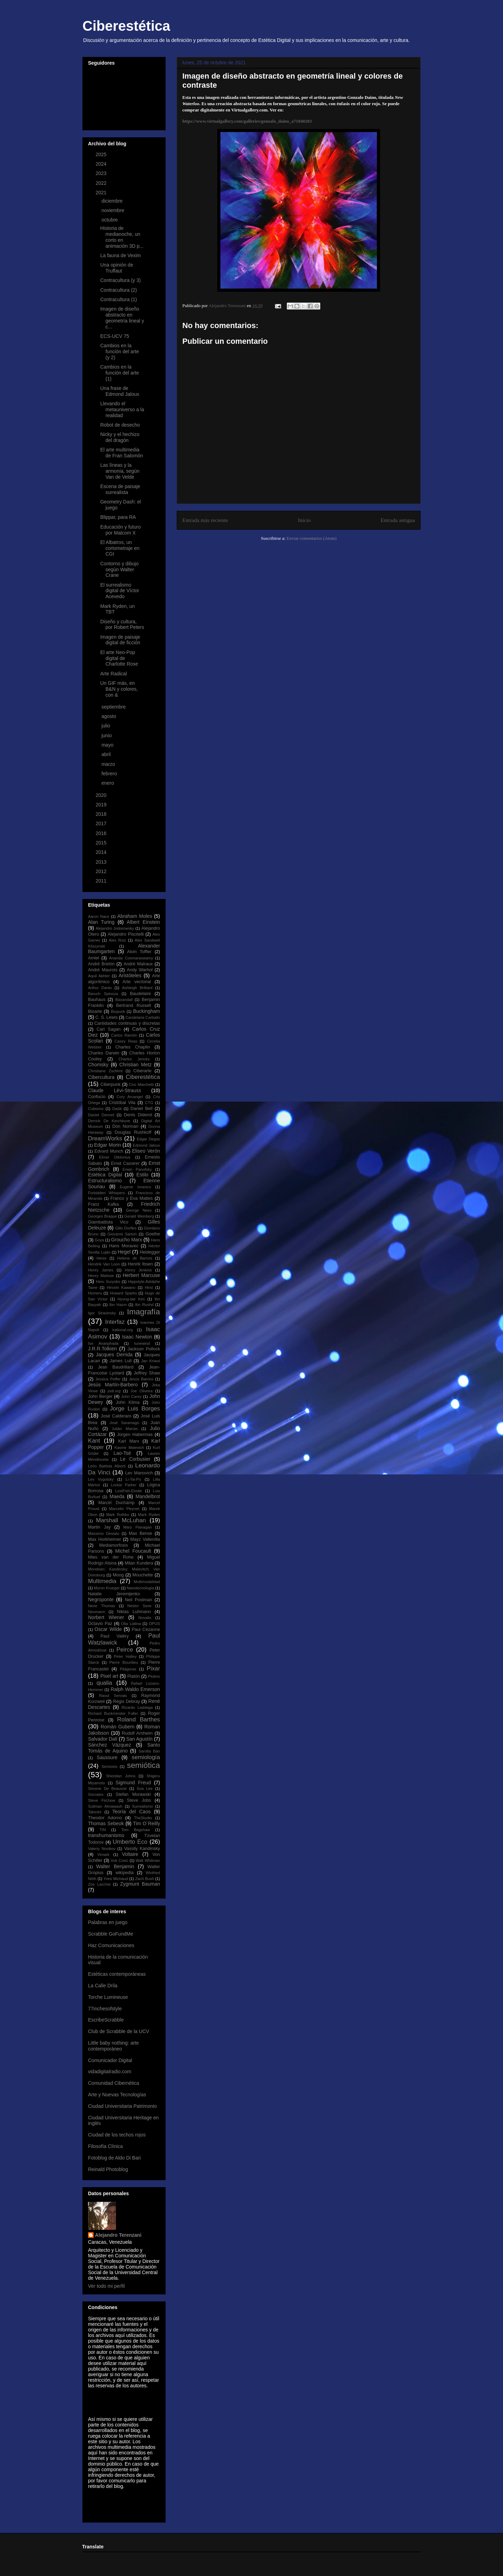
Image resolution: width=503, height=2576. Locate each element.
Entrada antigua (398, 520)
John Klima (127, 1402)
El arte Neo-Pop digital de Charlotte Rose (119, 658)
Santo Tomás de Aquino (124, 1748)
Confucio (96, 1096)
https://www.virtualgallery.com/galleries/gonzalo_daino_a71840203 (247, 121)
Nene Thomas (101, 1606)
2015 (102, 843)
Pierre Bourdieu (123, 1662)
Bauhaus (96, 999)
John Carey (131, 1396)
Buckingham (146, 1011)
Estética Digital (105, 1174)
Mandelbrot (148, 1496)
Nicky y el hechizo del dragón (119, 437)
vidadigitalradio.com (109, 2071)
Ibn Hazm (118, 1304)
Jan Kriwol (150, 1361)
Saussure (107, 1757)
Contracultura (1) (118, 299)
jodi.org (114, 1391)
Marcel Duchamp (116, 1502)
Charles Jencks (134, 1059)
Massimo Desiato (103, 1533)
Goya (99, 1240)
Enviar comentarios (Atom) (311, 538)
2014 (102, 852)
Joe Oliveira (142, 1391)
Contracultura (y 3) (120, 280)
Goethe (153, 1234)
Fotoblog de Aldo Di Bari (114, 2158)
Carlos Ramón (124, 1035)
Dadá (117, 1108)
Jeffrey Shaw (147, 1373)
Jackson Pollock (143, 1349)
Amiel (93, 958)
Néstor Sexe (139, 1606)
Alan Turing (101, 922)
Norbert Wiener (106, 1617)
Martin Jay (99, 1527)
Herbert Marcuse (141, 1275)
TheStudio (143, 1818)
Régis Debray (126, 1701)
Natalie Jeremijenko (114, 1593)
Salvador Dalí (102, 1739)
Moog (118, 1575)
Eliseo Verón (146, 1151)
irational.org (122, 1330)
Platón (133, 1676)
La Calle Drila (102, 1985)
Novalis (144, 1618)
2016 (102, 833)
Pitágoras (128, 1669)
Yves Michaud (115, 1879)
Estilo (142, 1174)
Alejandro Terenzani (118, 2235)
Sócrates (95, 1794)
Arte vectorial (137, 981)
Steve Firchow (101, 1800)
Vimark (103, 1854)
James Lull (121, 1360)
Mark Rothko (117, 1514)
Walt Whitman (148, 1860)
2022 (102, 183)
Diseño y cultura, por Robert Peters (122, 624)
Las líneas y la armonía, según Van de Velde (119, 471)
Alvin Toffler (139, 951)
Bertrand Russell (133, 1005)
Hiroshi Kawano (121, 1287)
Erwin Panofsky (137, 1169)
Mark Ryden (149, 1514)
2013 (102, 862)
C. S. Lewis (106, 1017)
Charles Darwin (103, 1053)
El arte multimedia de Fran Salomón (121, 452)
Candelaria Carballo (142, 1017)
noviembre (113, 210)
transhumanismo (106, 1835)
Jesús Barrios (141, 1379)
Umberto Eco (129, 1841)
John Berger (100, 1396)
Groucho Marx (126, 1239)
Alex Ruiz (117, 940)
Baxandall (123, 999)
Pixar (153, 1668)
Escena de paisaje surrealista (120, 489)
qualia (104, 1682)
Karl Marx (128, 1441)
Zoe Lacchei (99, 1884)
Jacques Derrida (114, 1354)
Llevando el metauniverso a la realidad (122, 409)
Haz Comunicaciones (111, 1945)
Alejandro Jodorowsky (115, 928)
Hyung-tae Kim (131, 1299)
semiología (146, 1757)
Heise (101, 1258)
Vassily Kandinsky (142, 1848)
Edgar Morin (107, 1145)
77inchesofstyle (105, 2008)
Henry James (100, 1270)
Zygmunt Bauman (140, 1884)
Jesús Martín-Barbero (113, 1384)
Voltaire (130, 1854)
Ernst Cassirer (125, 1163)
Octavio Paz (100, 1623)
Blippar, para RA (118, 517)
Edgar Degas (148, 1139)
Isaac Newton (137, 1337)
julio (106, 725)
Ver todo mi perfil (106, 2286)
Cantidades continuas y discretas (127, 1023)
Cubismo (95, 1108)
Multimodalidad (147, 1582)
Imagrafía (143, 1311)
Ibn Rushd (144, 1304)
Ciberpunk (111, 1084)
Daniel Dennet (101, 1115)
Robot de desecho (120, 425)
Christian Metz (135, 1064)
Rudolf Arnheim (137, 1733)
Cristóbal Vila (122, 1102)
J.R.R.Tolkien (102, 1348)
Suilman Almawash (105, 1806)
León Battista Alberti (106, 1466)
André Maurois (102, 969)
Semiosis (109, 1766)
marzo (108, 764)
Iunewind (142, 1343)
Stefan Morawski (133, 1794)
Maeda (117, 1496)
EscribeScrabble (106, 2020)
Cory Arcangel (130, 1097)
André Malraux (138, 964)
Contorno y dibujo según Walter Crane (119, 569)
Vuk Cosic (119, 1860)
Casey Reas (126, 1041)
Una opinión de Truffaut (116, 268)
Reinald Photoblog (108, 2169)
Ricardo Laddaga (137, 1707)
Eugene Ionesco (135, 1187)
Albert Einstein (143, 922)
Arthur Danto (100, 988)
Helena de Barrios (134, 1258)
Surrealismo (142, 1806)
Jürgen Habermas (135, 1434)
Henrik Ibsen (140, 1264)
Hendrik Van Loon (104, 1264)
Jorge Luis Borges (135, 1408)
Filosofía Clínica (105, 2146)
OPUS (154, 1623)
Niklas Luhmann (134, 1611)
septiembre (114, 707)
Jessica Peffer (108, 1379)
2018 (102, 814)
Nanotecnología (140, 1588)
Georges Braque (102, 1216)
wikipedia (125, 1872)
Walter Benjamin (115, 1866)
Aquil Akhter (99, 976)
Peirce (124, 1649)
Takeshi (94, 1812)
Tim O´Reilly (146, 1823)
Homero (95, 1293)
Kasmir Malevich (129, 1447)
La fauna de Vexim (120, 255)
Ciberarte (142, 1070)
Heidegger (150, 1252)
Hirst (149, 1287)
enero (108, 783)
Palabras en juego (107, 1922)
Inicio (304, 520)
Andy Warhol (140, 969)
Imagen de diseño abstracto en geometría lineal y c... (122, 317)
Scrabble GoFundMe (110, 1934)
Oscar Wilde (108, 1629)
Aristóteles (129, 975)
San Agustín (139, 1739)
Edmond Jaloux (146, 1145)
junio (107, 735)
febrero (109, 773)
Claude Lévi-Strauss (114, 1090)
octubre (110, 220)
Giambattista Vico (108, 1222)
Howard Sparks (123, 1293)
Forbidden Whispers (106, 1193)
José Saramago (124, 1423)
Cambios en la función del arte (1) (119, 373)
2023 (102, 173)
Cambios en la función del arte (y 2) (119, 351)
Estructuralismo (105, 1180)
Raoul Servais (113, 1695)
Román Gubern (117, 1726)
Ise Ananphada (103, 1343)
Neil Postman (138, 1599)
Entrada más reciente (205, 520)
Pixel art (109, 1676)
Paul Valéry (115, 1636)
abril (106, 754)
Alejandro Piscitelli (126, 934)
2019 (102, 804)
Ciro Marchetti (141, 1084)
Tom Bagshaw (135, 1830)
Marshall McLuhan (121, 1520)
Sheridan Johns (121, 1776)
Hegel (124, 1252)
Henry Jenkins (138, 1270)
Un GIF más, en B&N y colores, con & (119, 689)
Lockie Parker (124, 1485)
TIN (103, 1830)
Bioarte (95, 1011)
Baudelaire (140, 993)
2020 (102, 795)
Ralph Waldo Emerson (135, 1689)
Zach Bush (144, 1879)
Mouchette (142, 1575)
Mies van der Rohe (110, 1557)
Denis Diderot (138, 1114)
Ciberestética (126, 26)
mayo (108, 745)
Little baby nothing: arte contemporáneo (113, 2046)
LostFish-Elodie (128, 1491)
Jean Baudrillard (115, 1367)
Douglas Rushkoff (133, 1132)
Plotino (154, 1676)
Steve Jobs (139, 1800)
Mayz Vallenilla (145, 1539)
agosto (109, 716)
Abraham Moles (134, 916)
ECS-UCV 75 (114, 336)
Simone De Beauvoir (107, 1788)
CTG (149, 1103)
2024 (102, 164)
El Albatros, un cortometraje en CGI (119, 548)
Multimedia (102, 1581)
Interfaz (115, 1322)
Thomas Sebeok (106, 1823)
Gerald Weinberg (139, 1216)
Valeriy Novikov (102, 1848)
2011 (102, 881)
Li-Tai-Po (133, 1479)
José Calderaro (116, 1416)
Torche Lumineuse (108, 1997)
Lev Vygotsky (101, 1479)
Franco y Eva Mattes (131, 1198)
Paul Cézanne (146, 1629)
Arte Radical (113, 673)
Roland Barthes (138, 1719)
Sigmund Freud (133, 1782)
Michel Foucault (133, 1551)
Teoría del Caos (131, 1811)
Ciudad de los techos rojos (117, 2135)
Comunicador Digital (110, 2060)
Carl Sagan (108, 1029)
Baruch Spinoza (103, 994)
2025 (102, 154)
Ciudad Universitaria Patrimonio (122, 2106)
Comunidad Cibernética (113, 2083)
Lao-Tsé (122, 1453)
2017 (102, 823)
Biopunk (118, 1011)
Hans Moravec (123, 1245)
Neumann (96, 1612)
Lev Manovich (139, 1473)
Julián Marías (125, 1429)
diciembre (112, 201)
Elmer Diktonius (114, 1157)
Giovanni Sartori (122, 1234)
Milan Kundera (139, 1563)
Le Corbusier (135, 1459)
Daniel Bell (142, 1108)
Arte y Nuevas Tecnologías (117, 2094)
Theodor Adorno (105, 1817)
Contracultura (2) (118, 290)
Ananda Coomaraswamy (131, 958)
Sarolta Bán (149, 1751)
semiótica (143, 1765)
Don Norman (125, 1126)
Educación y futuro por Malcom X (120, 530)
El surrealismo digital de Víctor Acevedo (119, 591)
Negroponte (101, 1599)
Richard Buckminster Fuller (113, 1713)
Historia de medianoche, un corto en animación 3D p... (122, 236)
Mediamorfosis (113, 1545)
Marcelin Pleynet (124, 1509)
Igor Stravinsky (102, 1313)
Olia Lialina (131, 1623)
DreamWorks (105, 1138)
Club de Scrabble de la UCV (118, 2031)
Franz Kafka (103, 1204)
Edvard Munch (108, 1151)
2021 (102, 192)
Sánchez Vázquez (109, 1745)
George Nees (139, 1210)
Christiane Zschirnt (105, 1071)
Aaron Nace (98, 916)
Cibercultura (101, 1077)
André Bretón (101, 964)
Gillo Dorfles (126, 1228)
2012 (102, 871)
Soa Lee (145, 1788)
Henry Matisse (101, 1276)
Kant (94, 1440)
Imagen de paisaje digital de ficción (120, 640)
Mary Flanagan (137, 1527)
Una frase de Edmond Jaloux (119, 391)
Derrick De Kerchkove (109, 1121)
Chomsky (98, 1064)
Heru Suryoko (108, 1281)
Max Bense (140, 1533)
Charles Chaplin (132, 1047)
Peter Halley (125, 1656)
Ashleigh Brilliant (137, 988)
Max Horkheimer (104, 1539)
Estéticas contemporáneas (117, 1974)
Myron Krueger (107, 1588)
